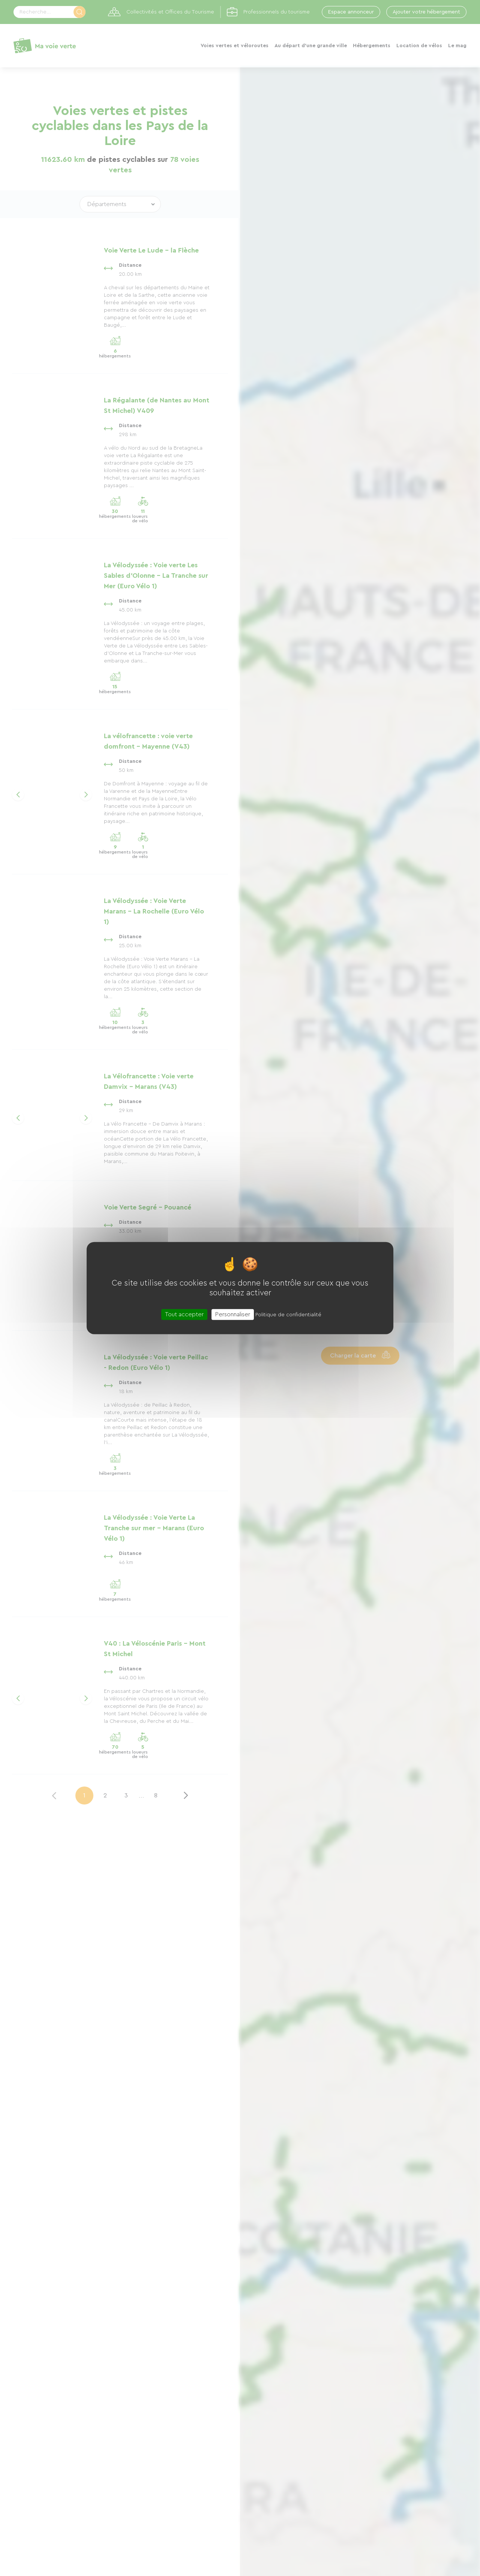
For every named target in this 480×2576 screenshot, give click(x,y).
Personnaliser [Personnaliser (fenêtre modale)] (232, 1314)
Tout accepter (184, 1314)
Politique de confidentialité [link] (288, 1314)
